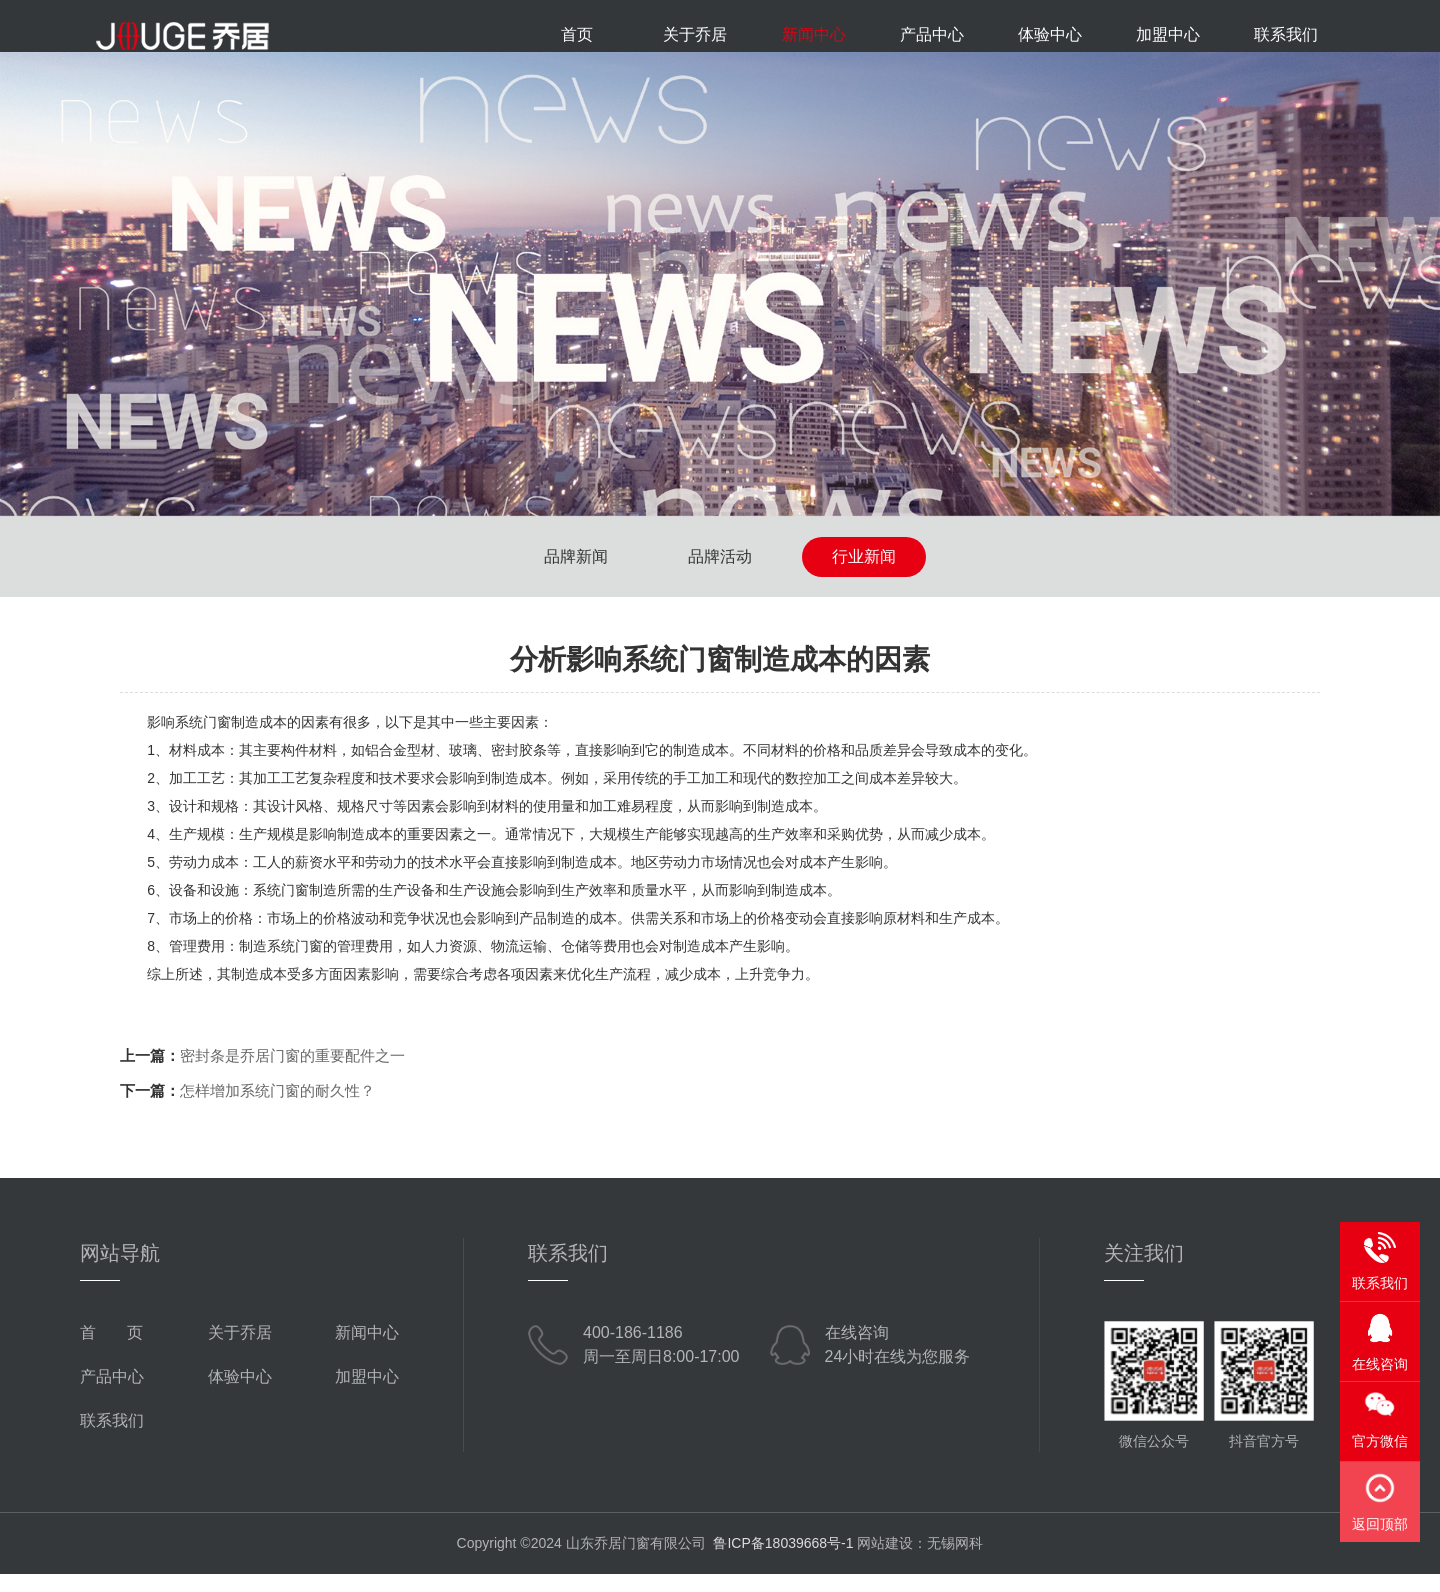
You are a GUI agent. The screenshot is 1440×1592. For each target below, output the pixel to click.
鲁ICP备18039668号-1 (783, 1561)
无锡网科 (955, 1561)
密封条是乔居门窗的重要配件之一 (292, 1073)
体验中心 (1050, 34)
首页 (577, 34)
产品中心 (932, 34)
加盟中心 (1168, 34)
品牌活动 (720, 574)
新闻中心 (814, 34)
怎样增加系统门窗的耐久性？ (277, 1108)
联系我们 (1286, 34)
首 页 (111, 1350)
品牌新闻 (576, 574)
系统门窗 (281, 908)
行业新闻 (864, 574)
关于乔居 (695, 34)
